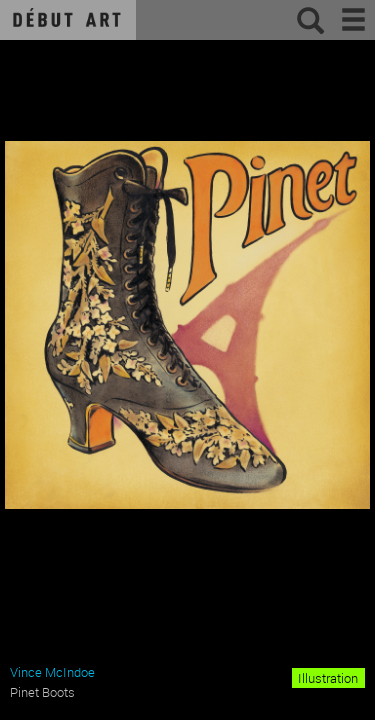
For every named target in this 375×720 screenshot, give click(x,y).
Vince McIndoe (52, 672)
